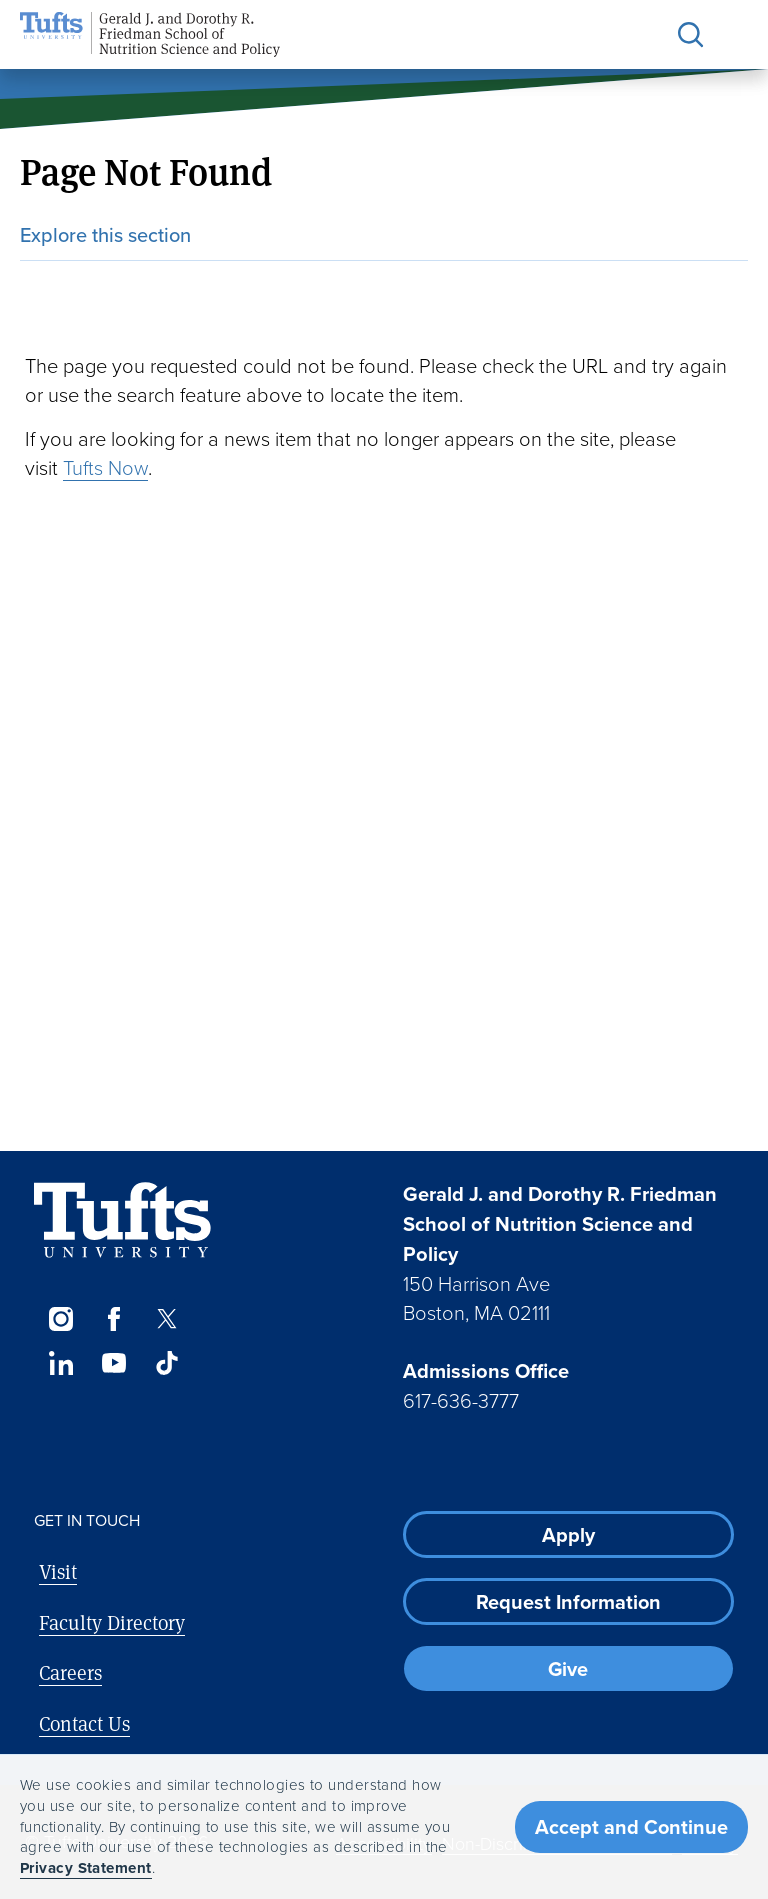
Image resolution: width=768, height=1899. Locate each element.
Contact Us (84, 1723)
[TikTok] (167, 1363)
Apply (568, 1535)
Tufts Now (105, 467)
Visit (58, 1571)
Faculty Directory (112, 1622)
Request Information (568, 1602)
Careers (70, 1672)
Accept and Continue (631, 1827)
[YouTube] (113, 1363)
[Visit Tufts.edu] (122, 1220)
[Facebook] (113, 1319)
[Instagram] (60, 1319)
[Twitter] (167, 1319)
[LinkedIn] (60, 1363)
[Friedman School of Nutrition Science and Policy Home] (150, 34)
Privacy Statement (86, 1868)
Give (568, 1669)
